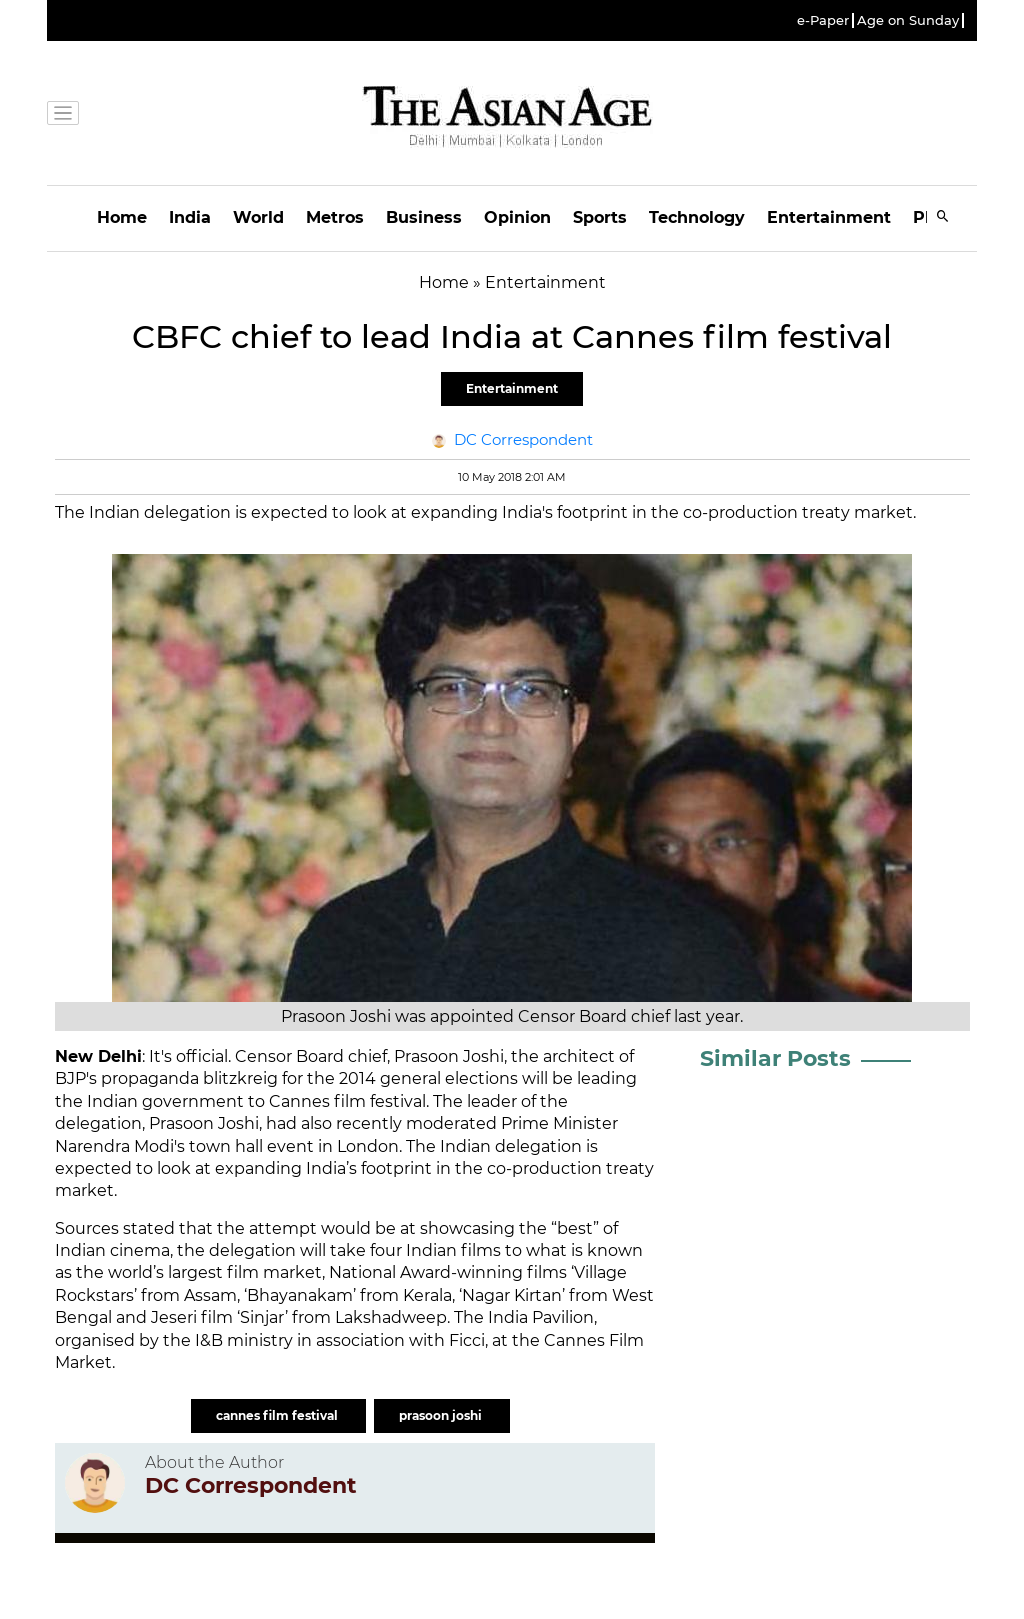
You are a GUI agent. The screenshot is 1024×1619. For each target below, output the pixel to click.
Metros (335, 217)
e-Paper (823, 20)
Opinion (517, 217)
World (258, 217)
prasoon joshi (442, 1415)
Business (424, 217)
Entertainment (829, 217)
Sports (600, 217)
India (190, 217)
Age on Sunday (908, 20)
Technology (697, 217)
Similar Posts (775, 1058)
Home (122, 217)
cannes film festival (278, 1415)
